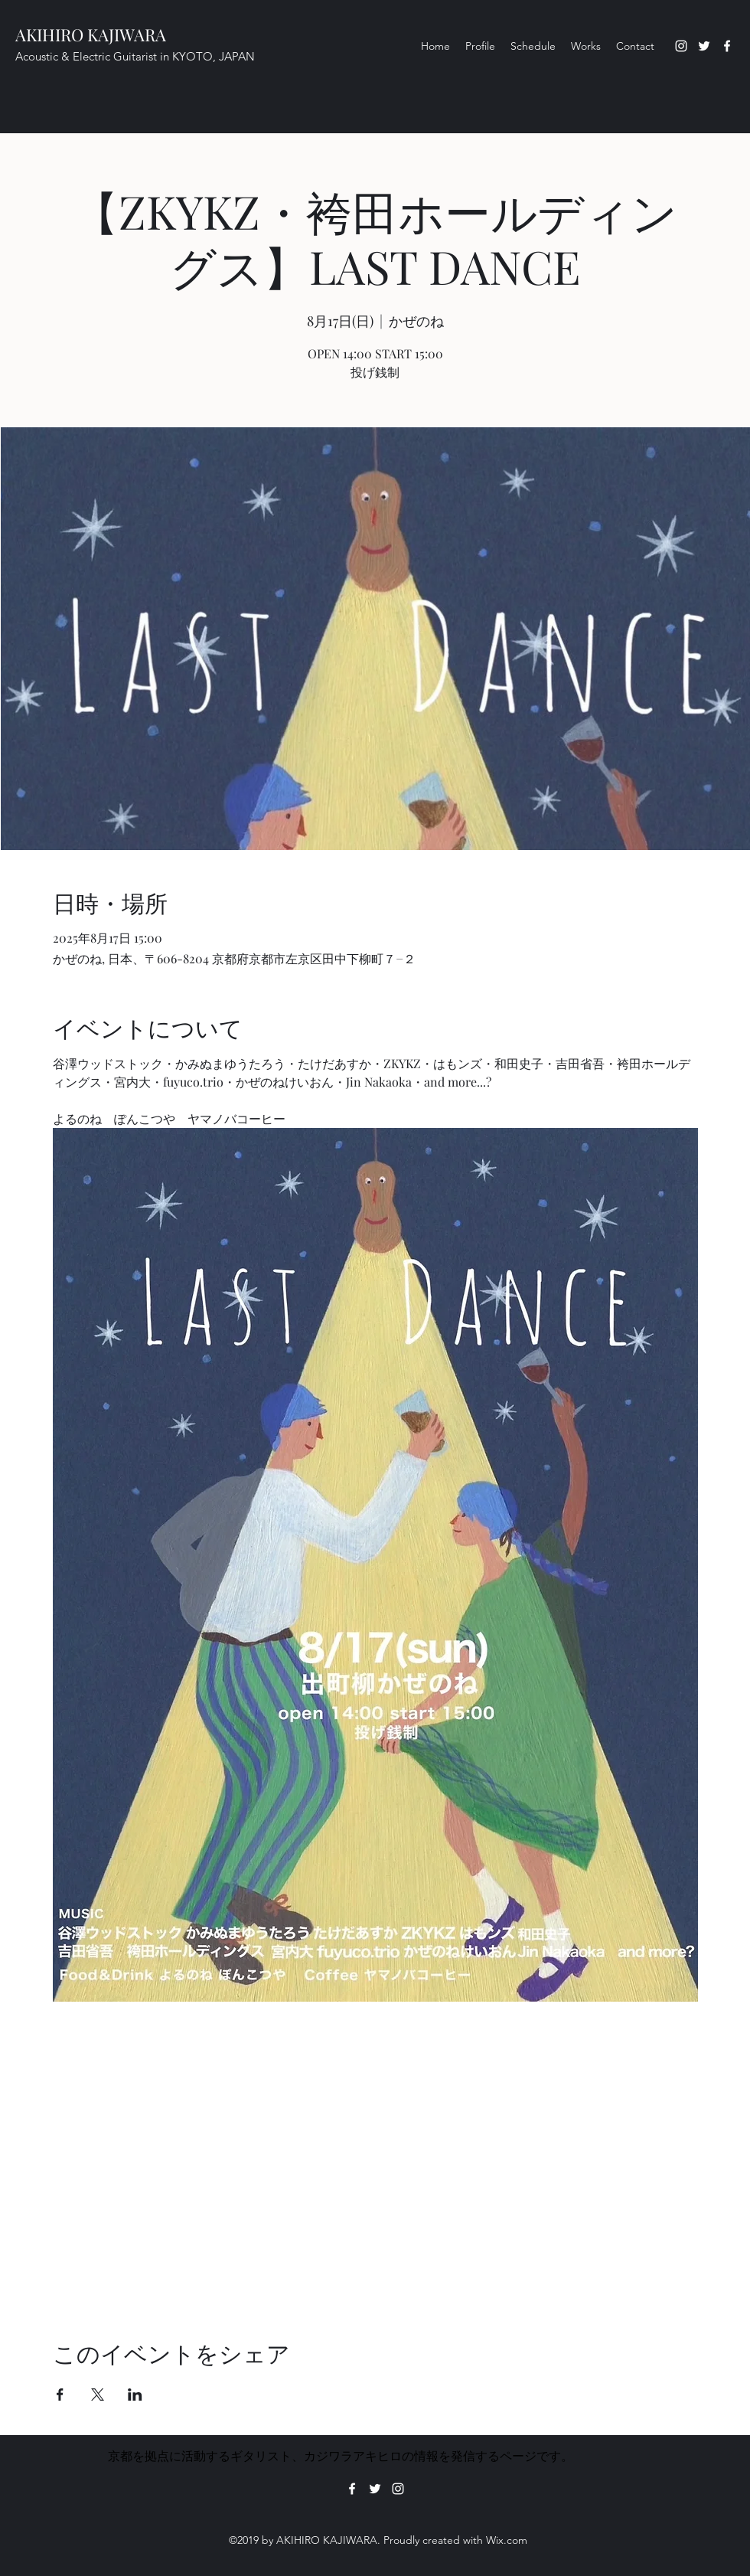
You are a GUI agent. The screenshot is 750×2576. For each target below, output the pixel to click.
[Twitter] (704, 46)
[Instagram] (681, 46)
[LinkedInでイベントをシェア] (135, 2394)
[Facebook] (727, 46)
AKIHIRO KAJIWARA (90, 34)
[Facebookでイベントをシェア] (60, 2394)
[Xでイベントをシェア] (97, 2394)
